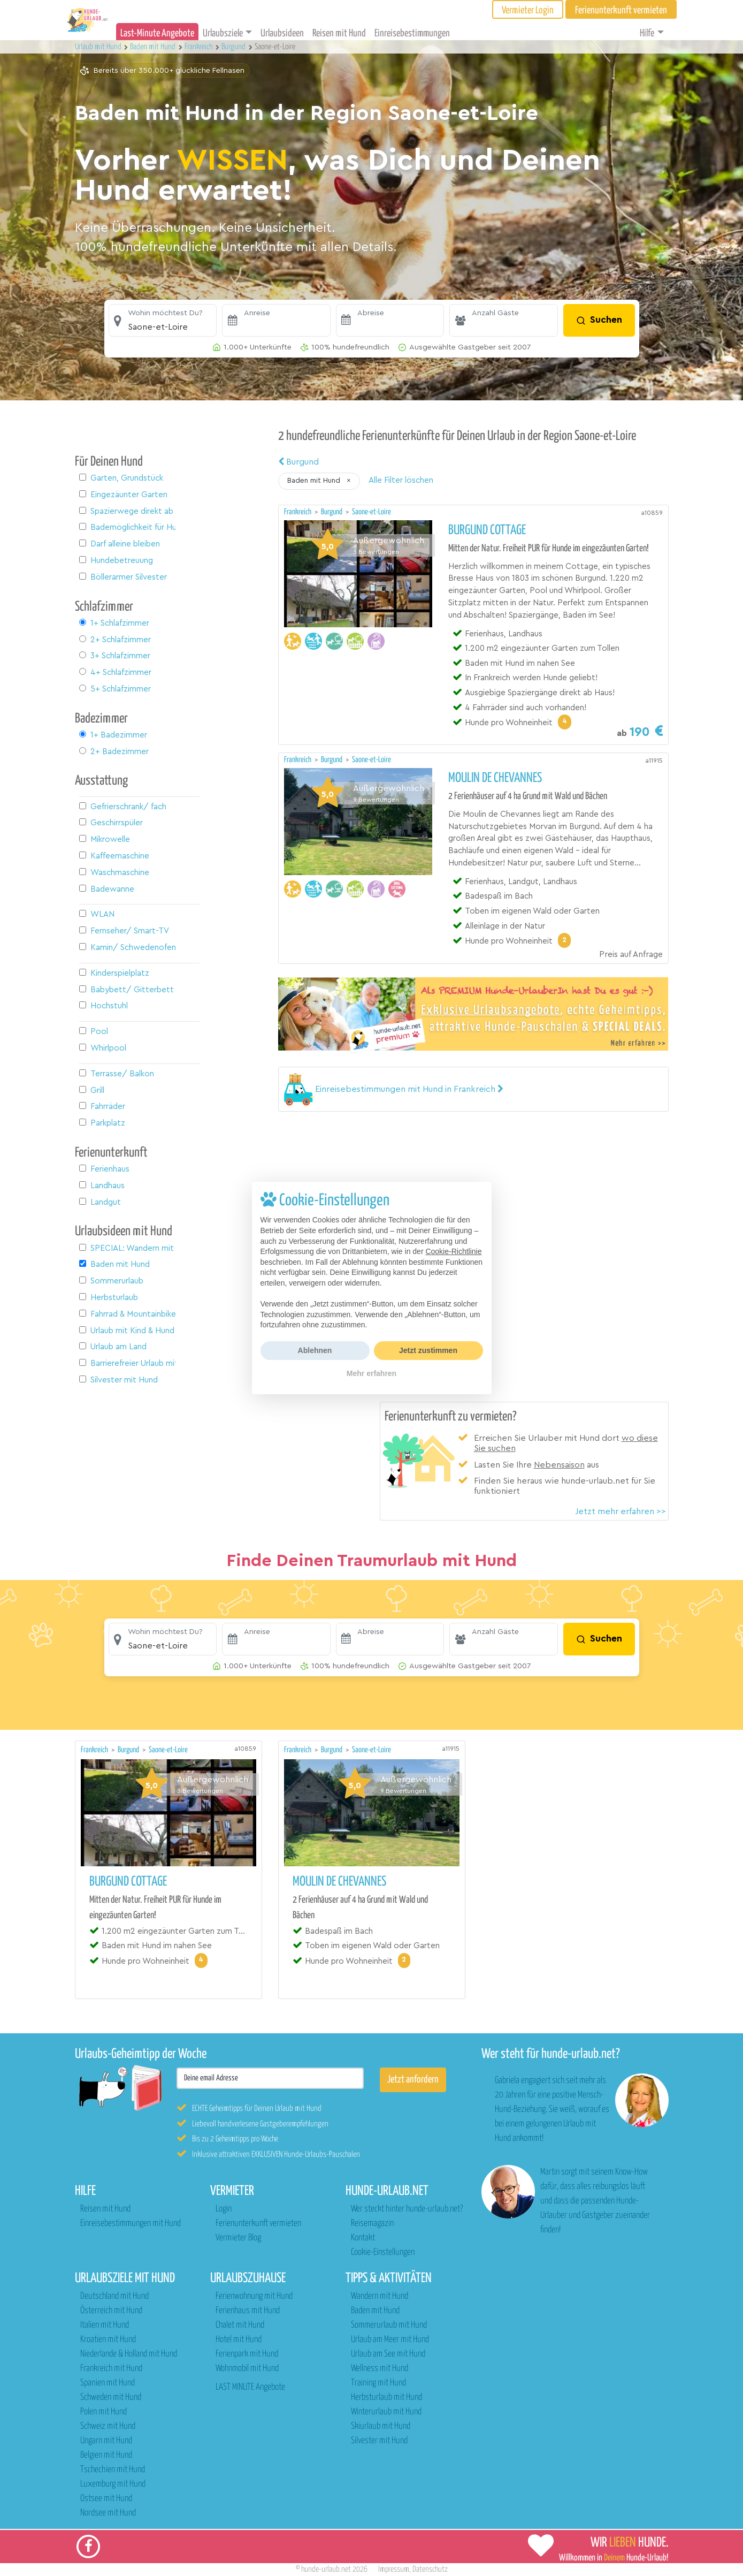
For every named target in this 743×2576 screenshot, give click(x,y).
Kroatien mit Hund (108, 2339)
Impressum (393, 2569)
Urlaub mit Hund (99, 47)
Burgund (298, 462)
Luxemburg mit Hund (112, 2484)
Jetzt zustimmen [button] (428, 1350)
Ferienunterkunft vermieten (258, 2223)
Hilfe (647, 33)
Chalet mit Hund (240, 2325)
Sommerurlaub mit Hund (389, 2325)
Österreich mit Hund (111, 2310)
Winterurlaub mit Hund (386, 2412)
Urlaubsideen (282, 33)
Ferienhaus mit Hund (248, 2310)
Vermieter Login (528, 10)
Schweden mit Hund (110, 2397)
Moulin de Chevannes (495, 778)
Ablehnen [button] (315, 1350)
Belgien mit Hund (106, 2455)
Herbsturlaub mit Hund (386, 2397)
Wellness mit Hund (379, 2368)
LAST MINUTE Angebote (250, 2387)
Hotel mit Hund (239, 2339)
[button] (163, 320)
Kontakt (363, 2238)
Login (224, 2209)
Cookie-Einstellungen (383, 2252)
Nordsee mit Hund (108, 2513)
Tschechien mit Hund (112, 2469)
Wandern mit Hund (379, 2296)
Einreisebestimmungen (412, 33)
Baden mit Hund (375, 2310)
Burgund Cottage (487, 530)
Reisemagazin (372, 2223)
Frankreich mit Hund (111, 2368)
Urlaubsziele (223, 33)
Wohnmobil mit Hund (247, 2368)
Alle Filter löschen (401, 480)
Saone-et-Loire (371, 512)
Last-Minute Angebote (157, 33)
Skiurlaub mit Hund (380, 2426)
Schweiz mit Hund (107, 2426)
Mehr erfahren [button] (371, 1373)
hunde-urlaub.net (326, 2569)
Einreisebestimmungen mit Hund (130, 2223)
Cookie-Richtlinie (453, 1251)
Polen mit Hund (103, 2412)
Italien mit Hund (104, 2325)
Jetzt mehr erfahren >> (620, 1511)
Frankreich (298, 512)
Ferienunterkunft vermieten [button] (621, 10)
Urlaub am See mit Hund (388, 2354)
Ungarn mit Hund (106, 2440)
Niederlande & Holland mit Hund (128, 2354)
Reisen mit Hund (339, 33)
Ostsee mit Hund (106, 2498)
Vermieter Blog (238, 2238)
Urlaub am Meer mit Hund (390, 2339)
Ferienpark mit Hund (247, 2354)
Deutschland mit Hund (114, 2296)
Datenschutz (430, 2569)
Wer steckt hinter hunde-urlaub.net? (407, 2209)
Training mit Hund (378, 2383)
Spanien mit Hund (107, 2383)
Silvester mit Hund (379, 2440)
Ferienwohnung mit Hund (254, 2296)
